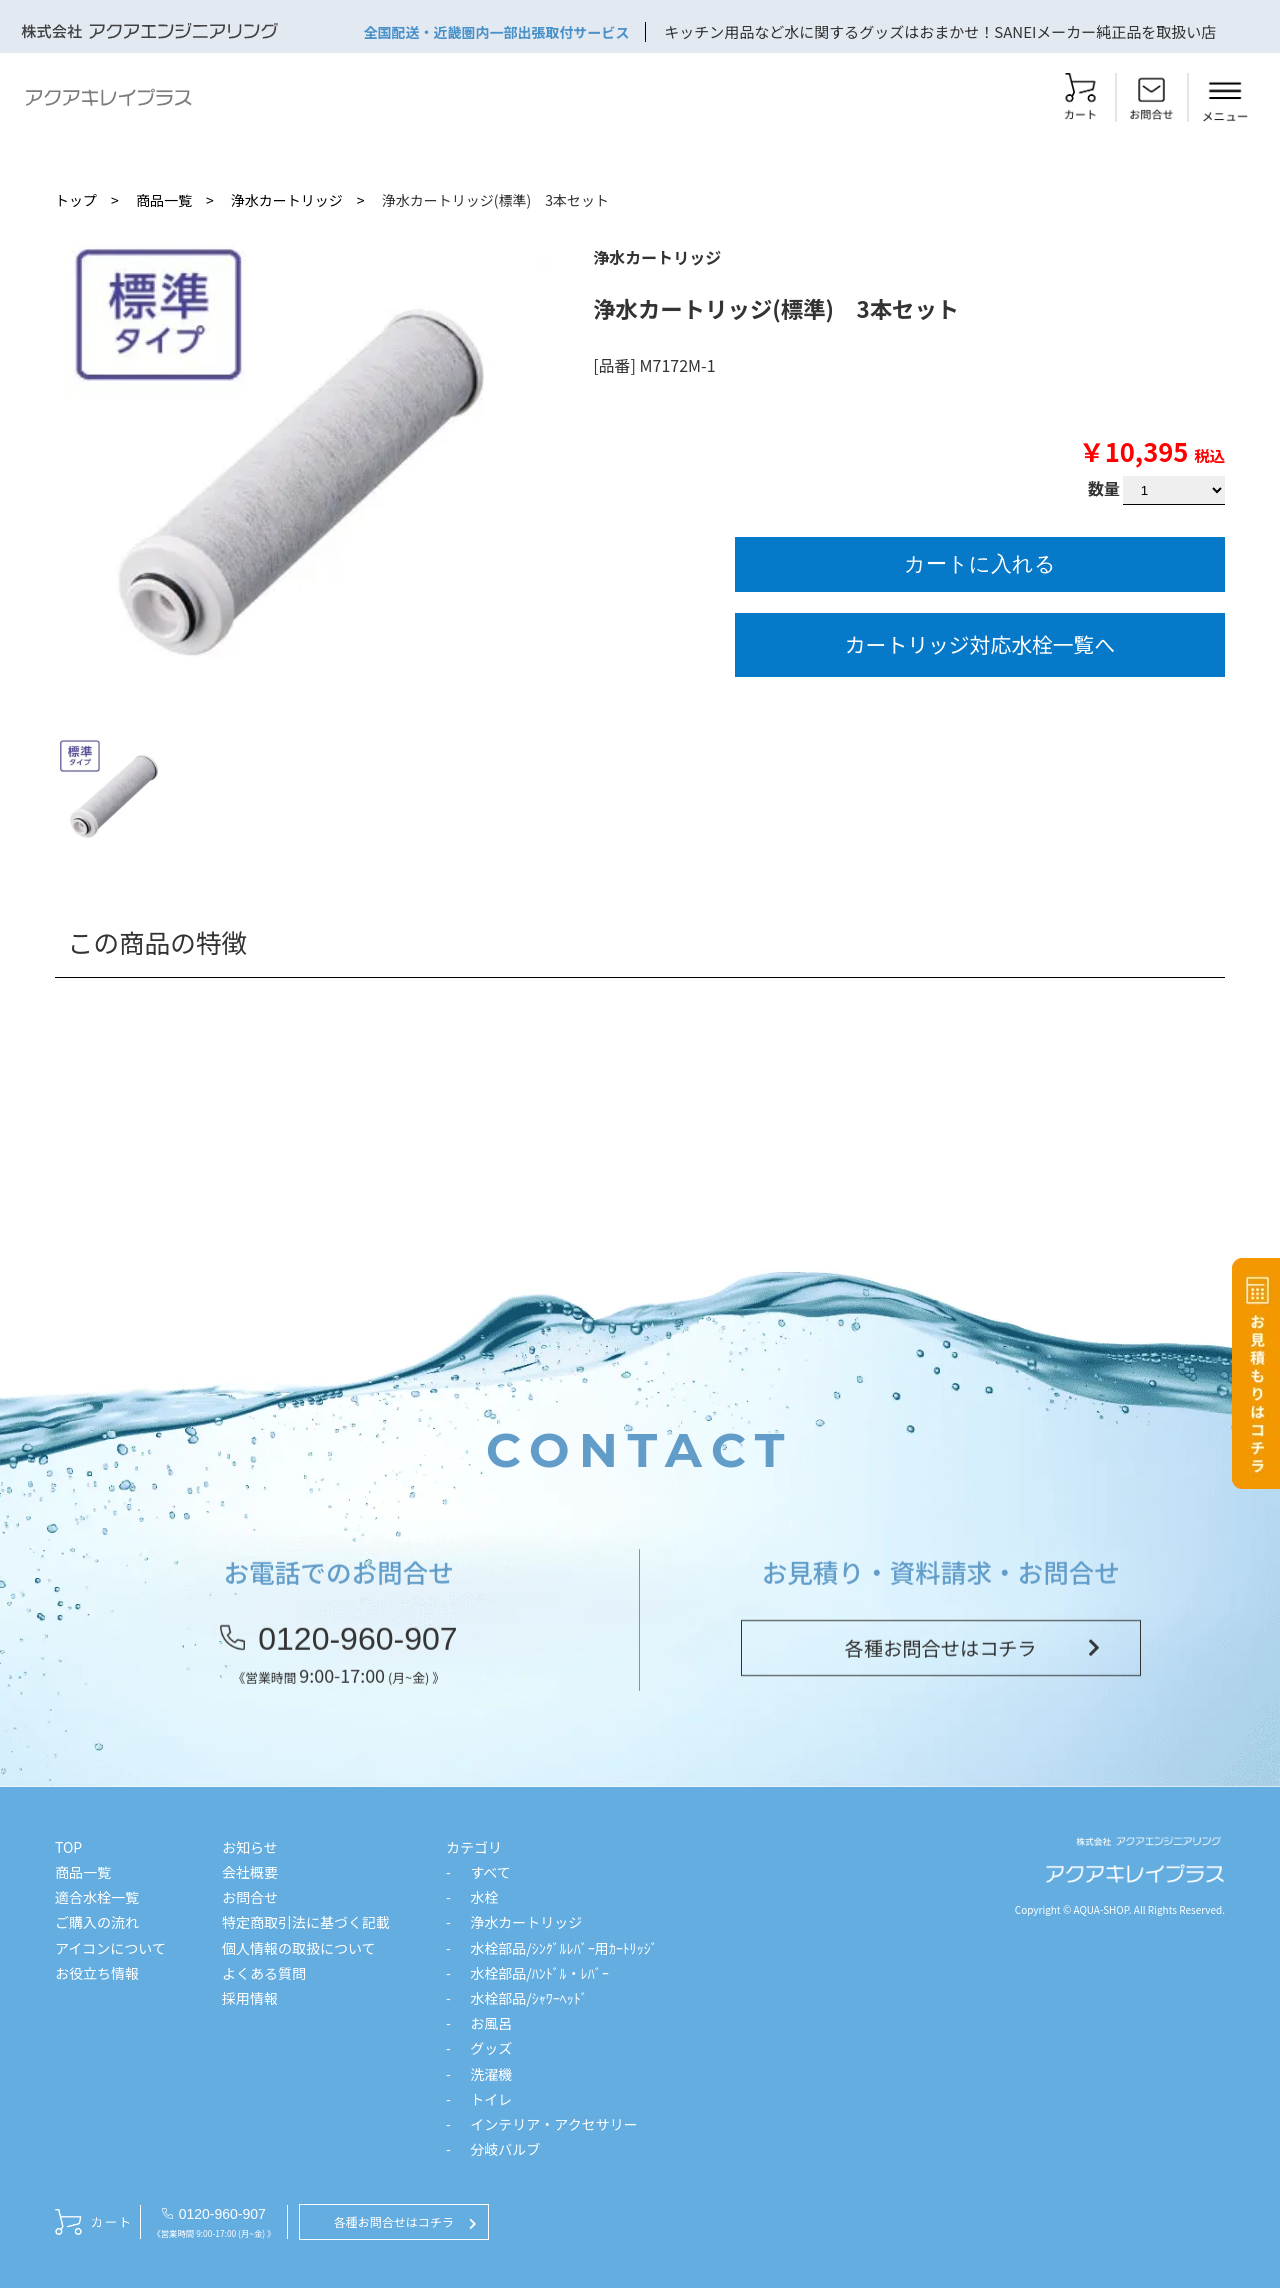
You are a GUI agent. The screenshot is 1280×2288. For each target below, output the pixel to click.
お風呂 (491, 2023)
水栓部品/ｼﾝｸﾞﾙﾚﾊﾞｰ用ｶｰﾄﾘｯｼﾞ (564, 1948)
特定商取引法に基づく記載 (306, 1922)
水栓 (484, 1897)
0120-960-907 (357, 1651)
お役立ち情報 (97, 1973)
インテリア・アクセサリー (553, 2124)
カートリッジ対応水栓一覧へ (980, 644)
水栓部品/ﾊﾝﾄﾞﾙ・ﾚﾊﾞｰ (539, 1973)
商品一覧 (164, 200)
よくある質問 (264, 1973)
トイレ (491, 2099)
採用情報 (250, 1998)
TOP (68, 1847)
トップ (76, 200)
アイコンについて (110, 1948)
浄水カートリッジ (287, 200)
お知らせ (250, 1847)
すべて (490, 1872)
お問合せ (250, 1897)
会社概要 (250, 1872)
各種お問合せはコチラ (941, 1660)
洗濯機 (491, 2074)
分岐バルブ (505, 2149)
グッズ (491, 2048)
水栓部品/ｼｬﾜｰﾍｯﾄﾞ (529, 1998)
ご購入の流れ (97, 1922)
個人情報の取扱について (299, 1948)
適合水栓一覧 (97, 1897)
